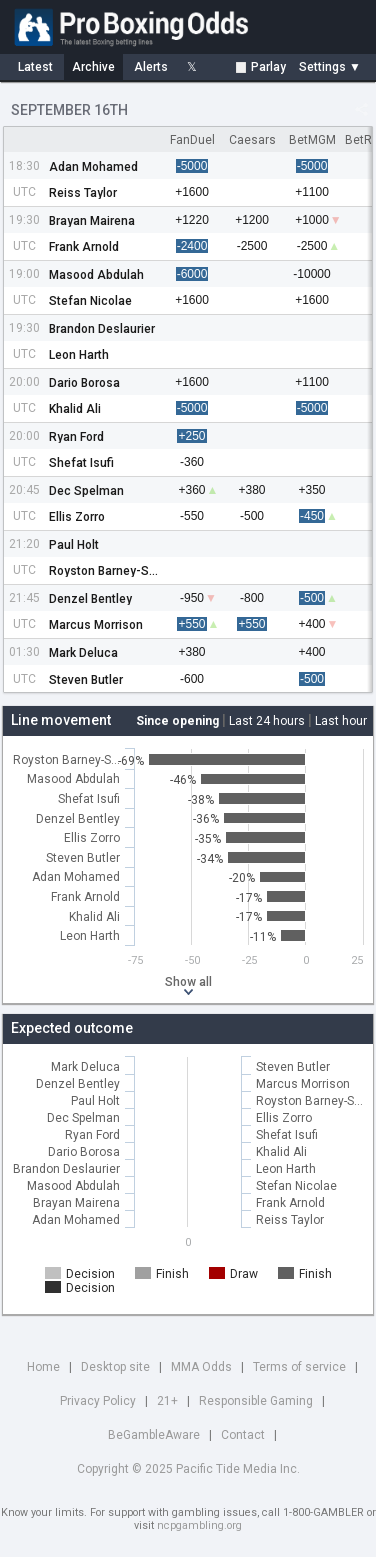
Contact (243, 1435)
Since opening (177, 721)
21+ (167, 1401)
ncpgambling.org (199, 1525)
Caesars (252, 140)
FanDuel (192, 140)
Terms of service (299, 1367)
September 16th (69, 110)
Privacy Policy (98, 1401)
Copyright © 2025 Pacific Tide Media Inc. (188, 1469)
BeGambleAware (154, 1435)
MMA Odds (201, 1367)
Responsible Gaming (256, 1401)
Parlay (261, 67)
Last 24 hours (267, 721)
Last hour (341, 721)
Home (43, 1367)
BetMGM (312, 140)
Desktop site (115, 1367)
